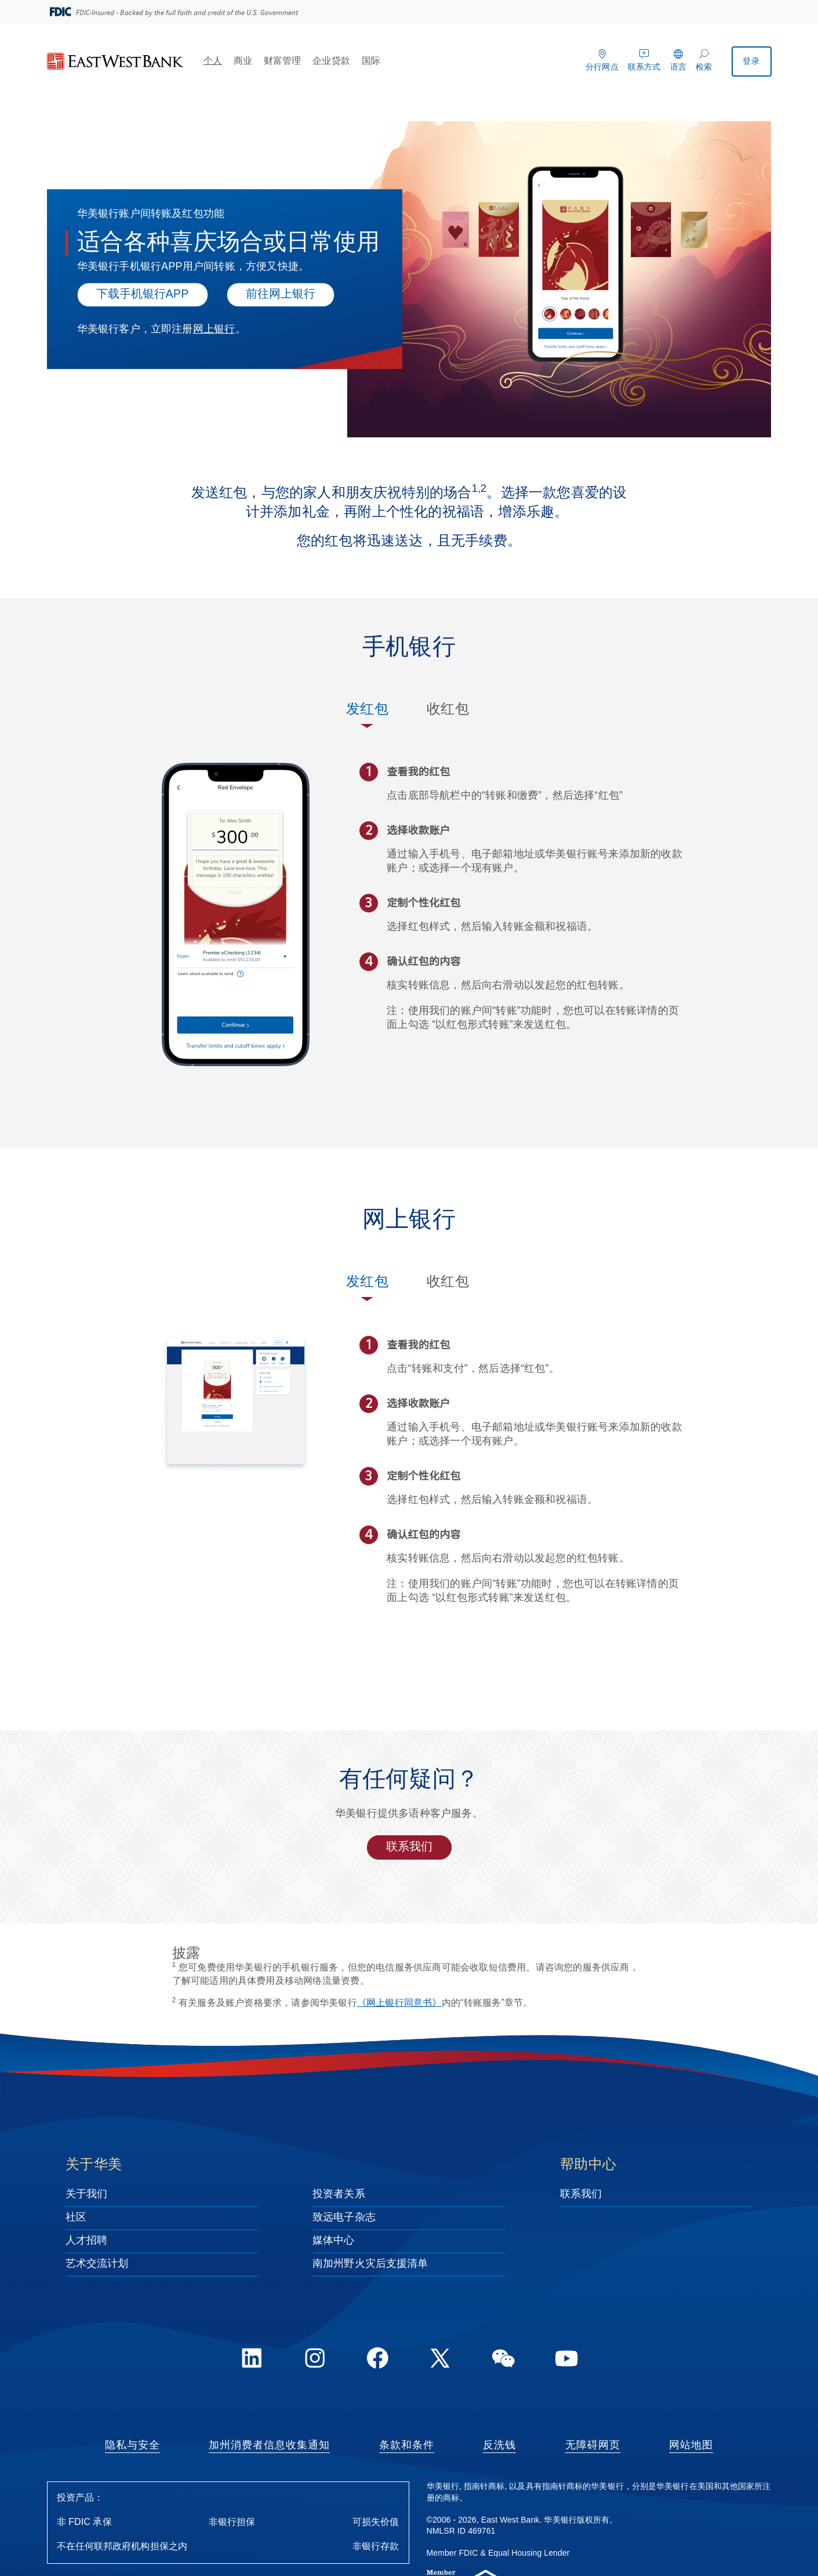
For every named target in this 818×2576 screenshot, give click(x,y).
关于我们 (86, 2194)
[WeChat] (503, 2360)
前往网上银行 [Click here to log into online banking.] (280, 294)
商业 (243, 61)
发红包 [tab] (367, 709)
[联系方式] (644, 58)
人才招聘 (86, 2241)
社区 (76, 2217)
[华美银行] (115, 62)
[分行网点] (602, 58)
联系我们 (409, 1847)
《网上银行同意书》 (399, 2003)
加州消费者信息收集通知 (269, 2445)
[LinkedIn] (251, 2360)
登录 (751, 61)
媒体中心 (333, 2241)
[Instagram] (314, 2360)
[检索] (704, 58)
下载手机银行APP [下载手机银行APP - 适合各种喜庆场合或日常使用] (142, 294)
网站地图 (691, 2445)
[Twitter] (440, 2360)
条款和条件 (406, 2445)
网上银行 (214, 329)
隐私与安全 (132, 2445)
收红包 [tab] (448, 709)
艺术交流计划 (97, 2264)
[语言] (678, 58)
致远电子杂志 (344, 2217)
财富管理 (282, 61)
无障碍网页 (592, 2445)
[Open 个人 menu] (227, 60)
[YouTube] (566, 2360)
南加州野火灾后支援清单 (370, 2264)
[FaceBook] (377, 2360)
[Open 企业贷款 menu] (355, 60)
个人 (212, 61)
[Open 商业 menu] (257, 60)
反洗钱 (499, 2445)
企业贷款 (331, 61)
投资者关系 (338, 2194)
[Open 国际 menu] (385, 60)
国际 (371, 61)
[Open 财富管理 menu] (306, 60)
